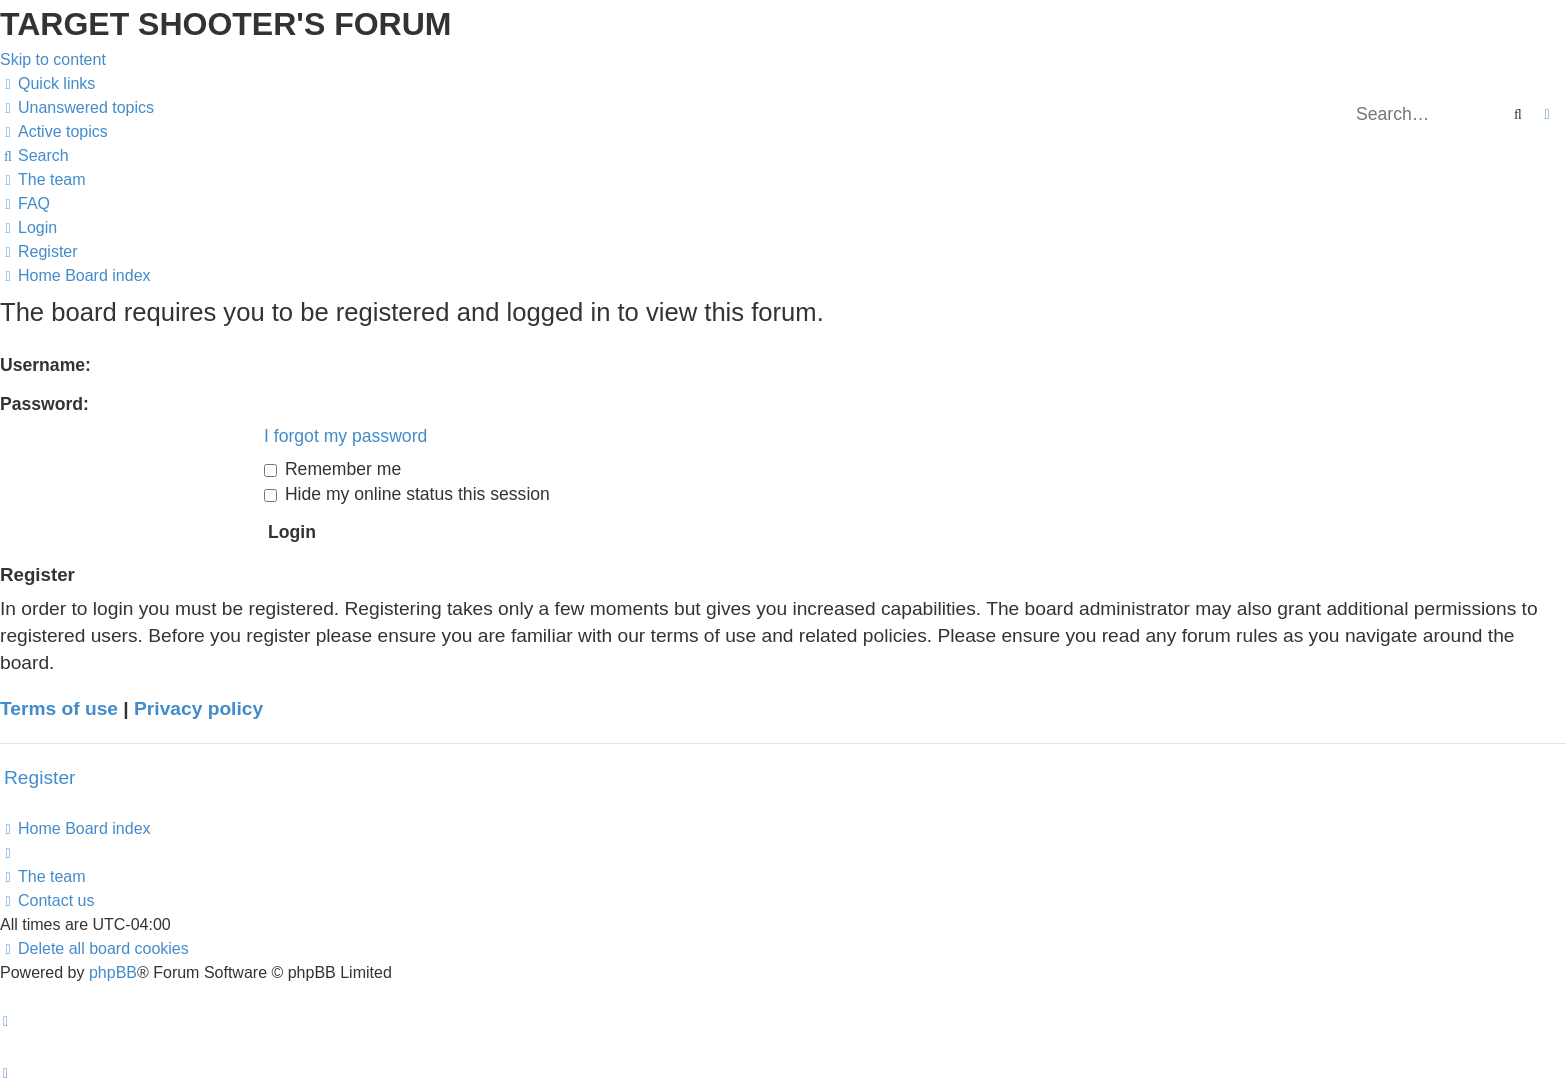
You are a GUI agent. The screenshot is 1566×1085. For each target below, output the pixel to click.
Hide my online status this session (407, 494)
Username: (45, 365)
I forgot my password (345, 436)
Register (39, 777)
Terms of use (59, 708)
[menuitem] (77, 107)
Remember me (332, 469)
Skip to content (53, 59)
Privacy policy (198, 708)
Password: (44, 404)
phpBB (113, 972)
